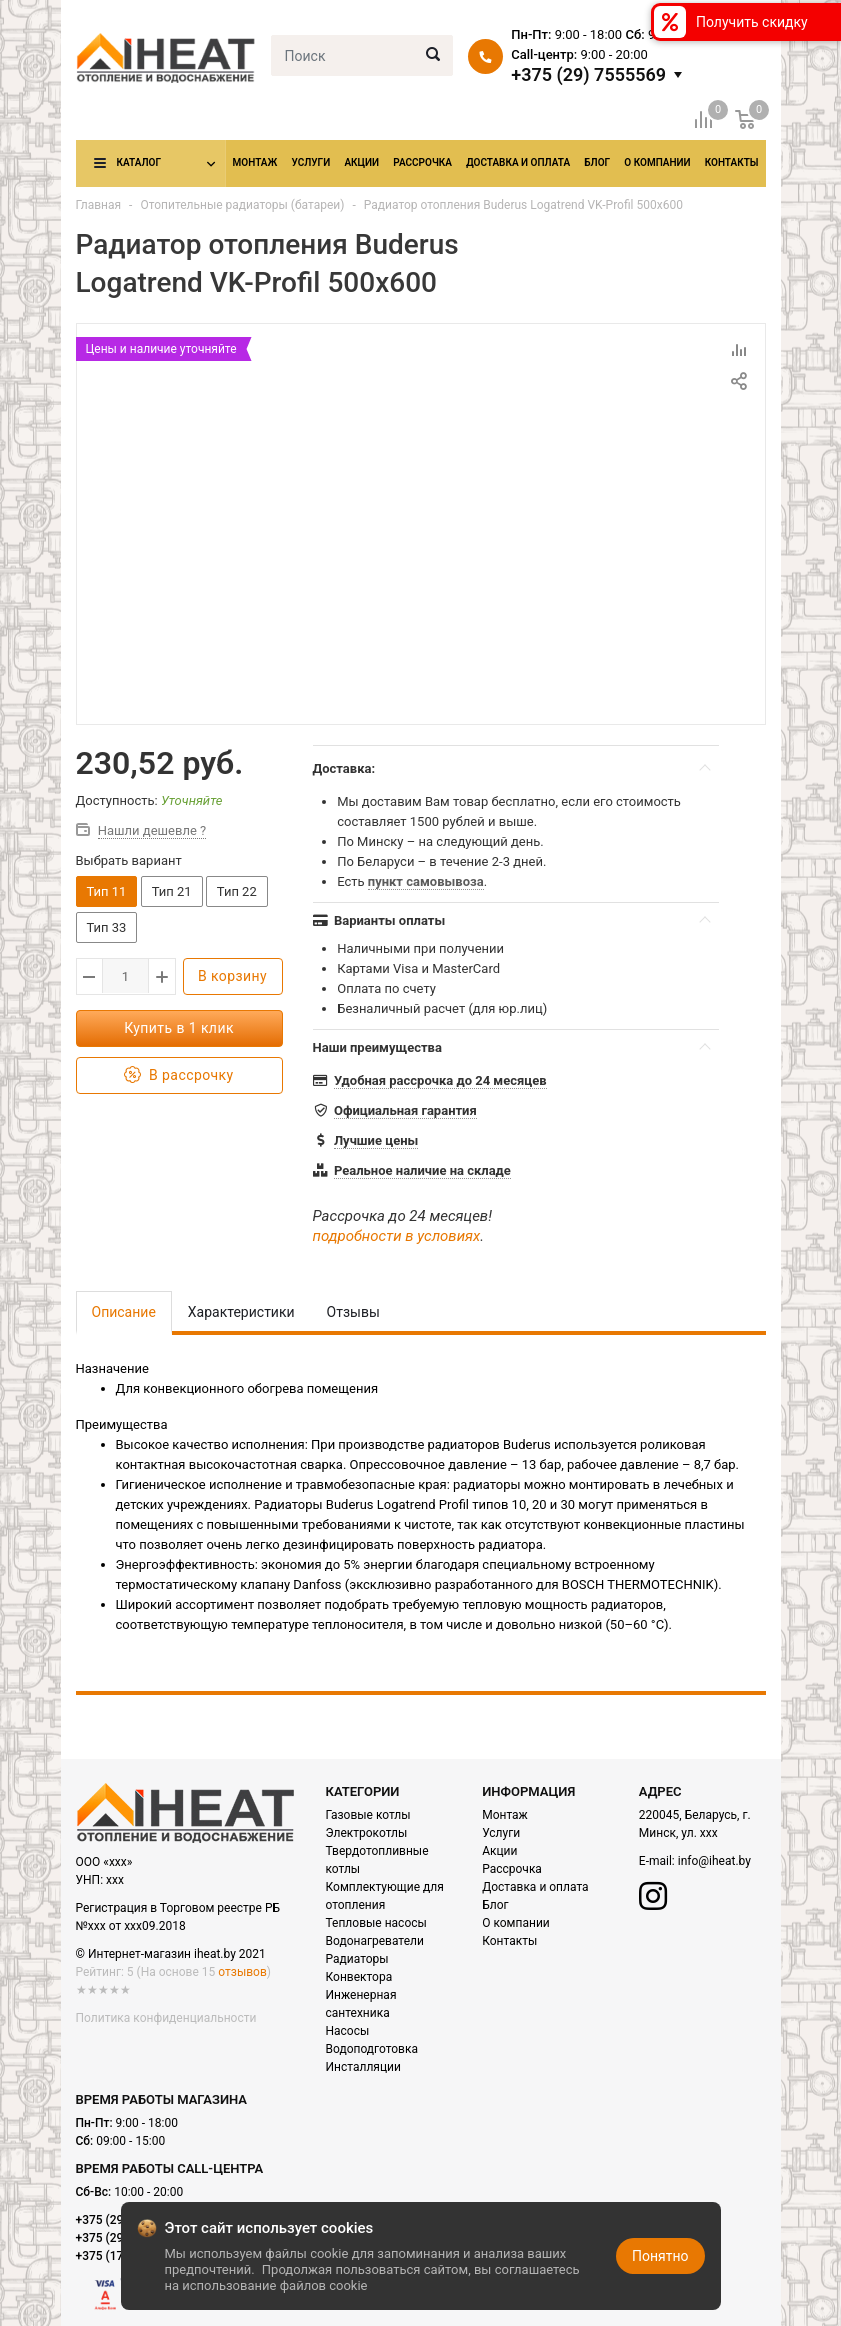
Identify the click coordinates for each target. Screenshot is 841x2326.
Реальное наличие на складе (422, 1170)
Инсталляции (363, 2067)
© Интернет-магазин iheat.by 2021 (171, 1954)
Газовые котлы (368, 1815)
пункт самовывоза (426, 881)
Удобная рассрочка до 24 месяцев (440, 1080)
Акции (361, 162)
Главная (99, 205)
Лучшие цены (376, 1140)
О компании (657, 162)
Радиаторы (357, 1959)
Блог (597, 162)
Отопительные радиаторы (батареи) (242, 205)
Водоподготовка (372, 2049)
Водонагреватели (375, 1941)
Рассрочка (422, 162)
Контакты (732, 162)
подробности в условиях (397, 1236)
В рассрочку (178, 1075)
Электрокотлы (367, 1833)
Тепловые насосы (376, 1923)
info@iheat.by (714, 1861)
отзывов (242, 1972)
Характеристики (241, 1312)
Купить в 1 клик (179, 1028)
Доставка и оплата (518, 162)
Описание (124, 1312)
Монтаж (255, 162)
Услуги (310, 162)
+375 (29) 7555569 (588, 75)
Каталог (139, 162)
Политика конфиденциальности (166, 2018)
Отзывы (353, 1312)
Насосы (348, 2031)
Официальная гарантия (405, 1110)
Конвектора (359, 1977)
